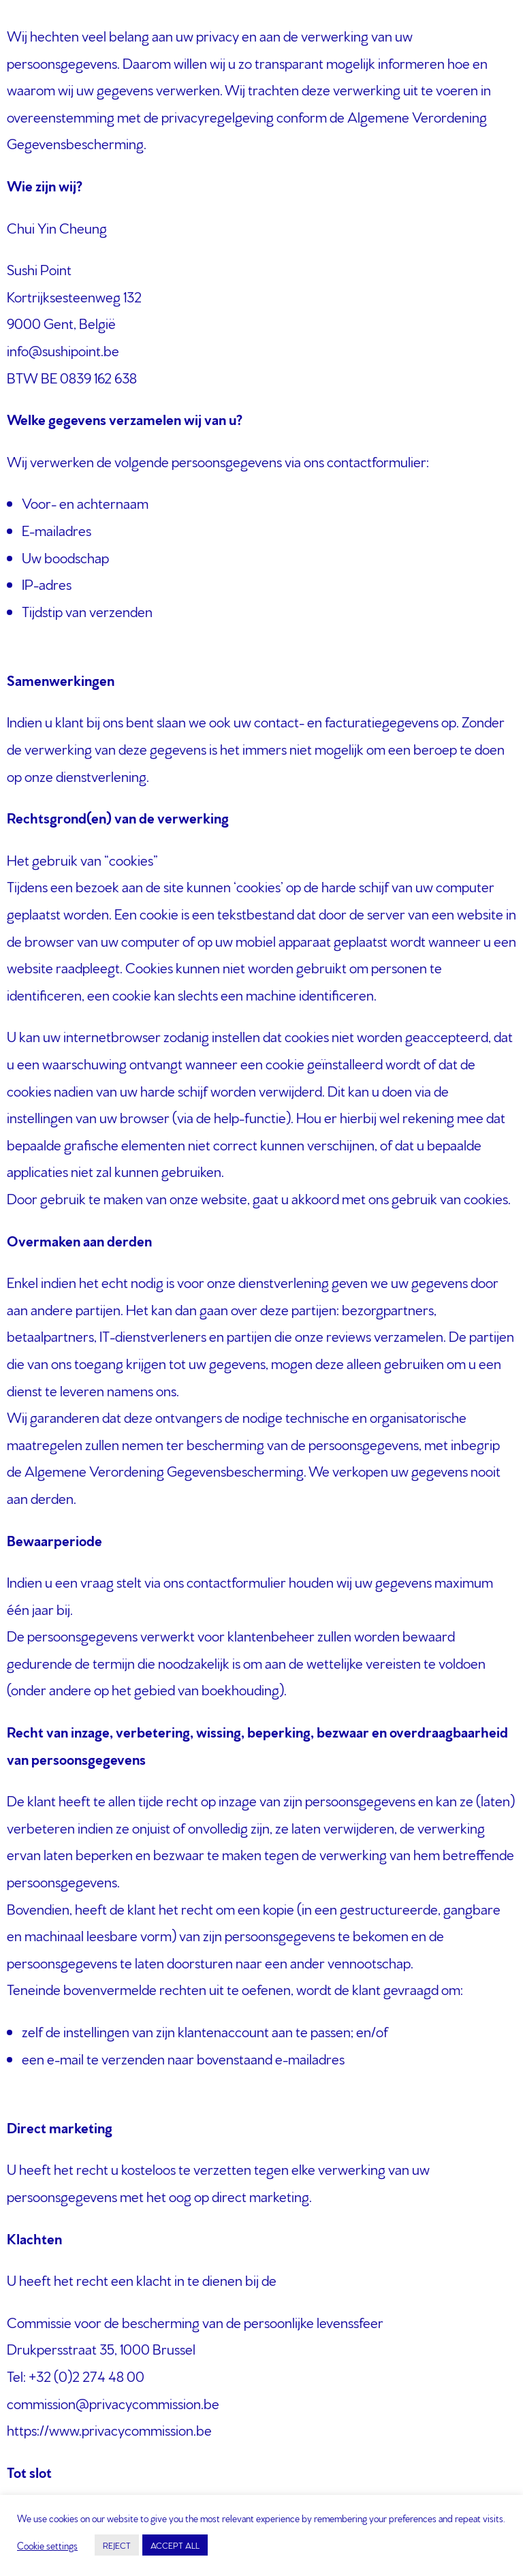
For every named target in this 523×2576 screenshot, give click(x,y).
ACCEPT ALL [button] (175, 2545)
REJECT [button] (117, 2545)
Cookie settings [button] (47, 2545)
